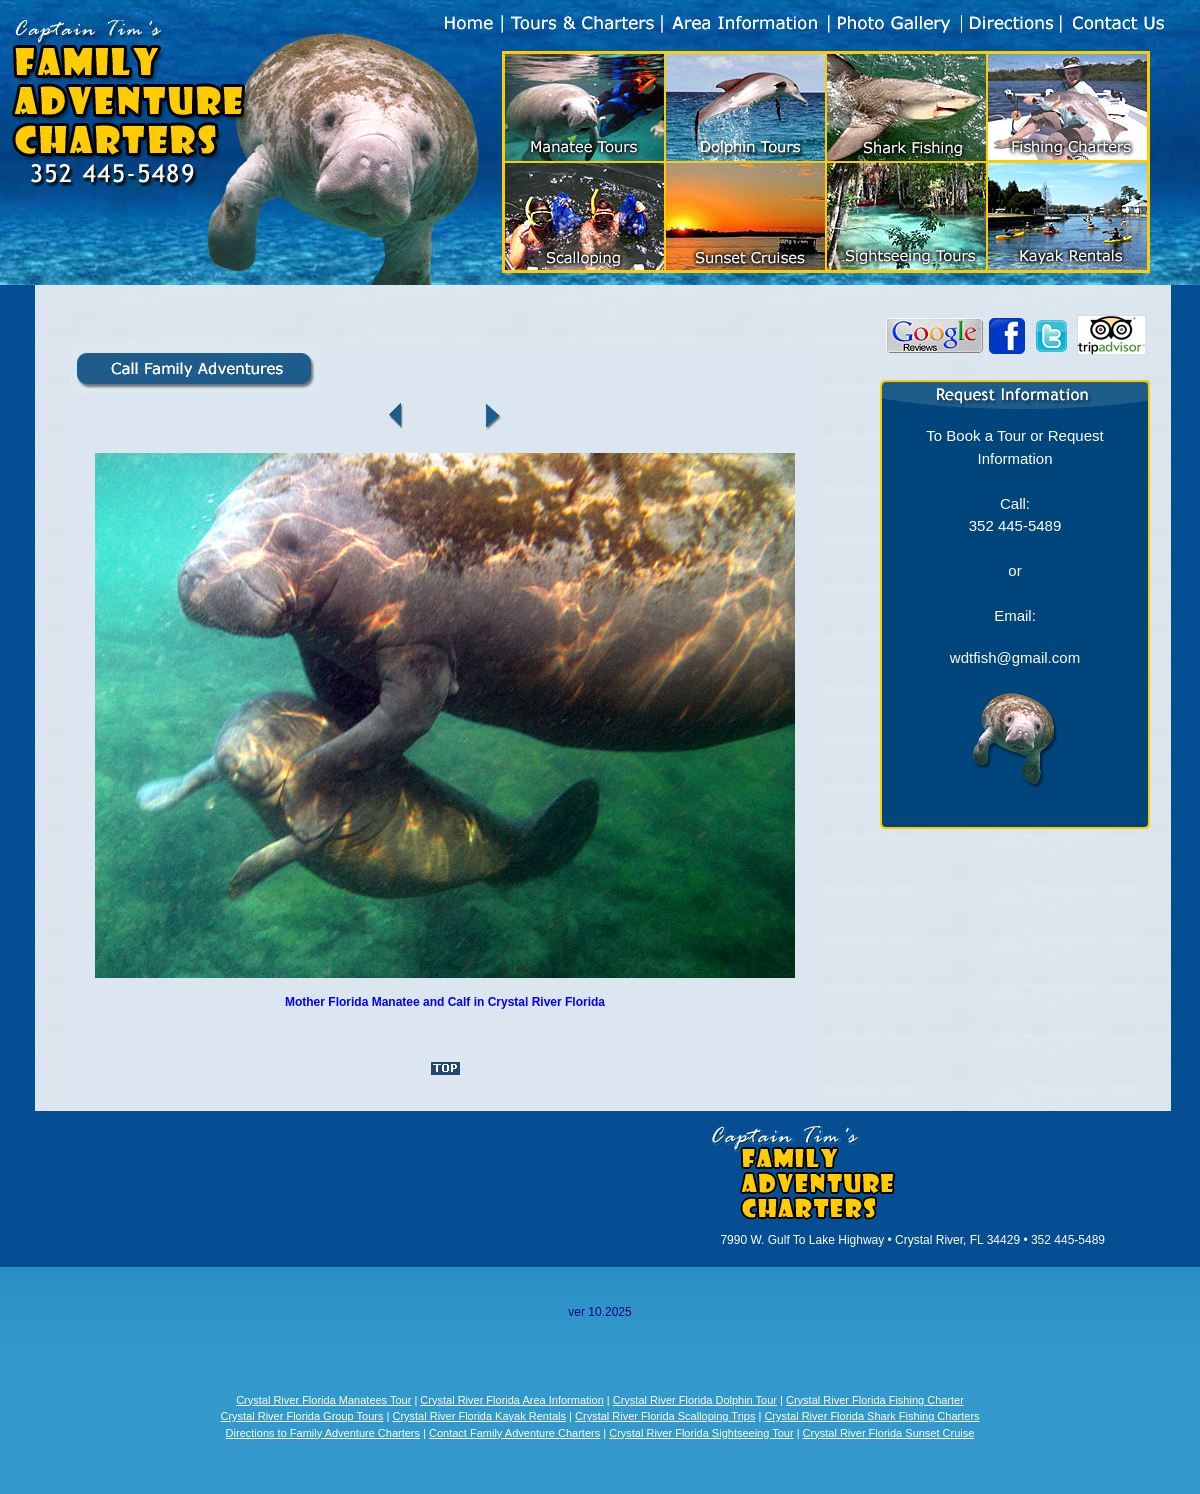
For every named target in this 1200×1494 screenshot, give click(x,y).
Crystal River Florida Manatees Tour (323, 1400)
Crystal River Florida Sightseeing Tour (701, 1433)
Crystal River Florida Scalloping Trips (665, 1416)
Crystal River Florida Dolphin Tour (695, 1400)
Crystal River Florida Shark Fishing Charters (871, 1416)
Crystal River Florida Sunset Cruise (889, 1433)
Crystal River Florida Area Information (511, 1400)
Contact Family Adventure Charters (514, 1433)
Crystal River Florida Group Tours (301, 1416)
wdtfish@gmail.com (1015, 657)
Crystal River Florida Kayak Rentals (479, 1416)
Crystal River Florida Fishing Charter (875, 1400)
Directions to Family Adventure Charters (323, 1433)
